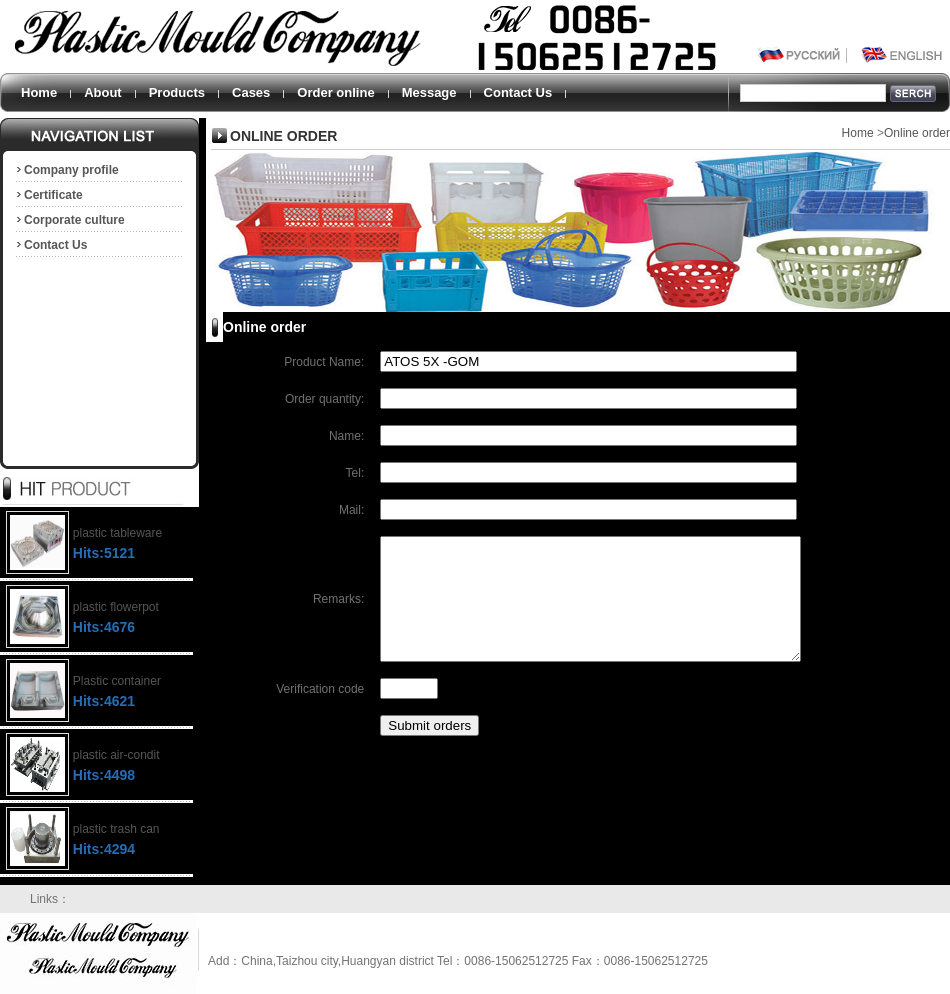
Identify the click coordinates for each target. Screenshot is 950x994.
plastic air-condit (116, 755)
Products (177, 92)
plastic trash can (116, 829)
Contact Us (518, 92)
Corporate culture (69, 220)
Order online (335, 92)
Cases (251, 92)
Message (429, 92)
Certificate (48, 195)
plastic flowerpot (116, 607)
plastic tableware (117, 533)
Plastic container (117, 681)
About (103, 92)
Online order (917, 133)
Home (39, 92)
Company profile (66, 170)
